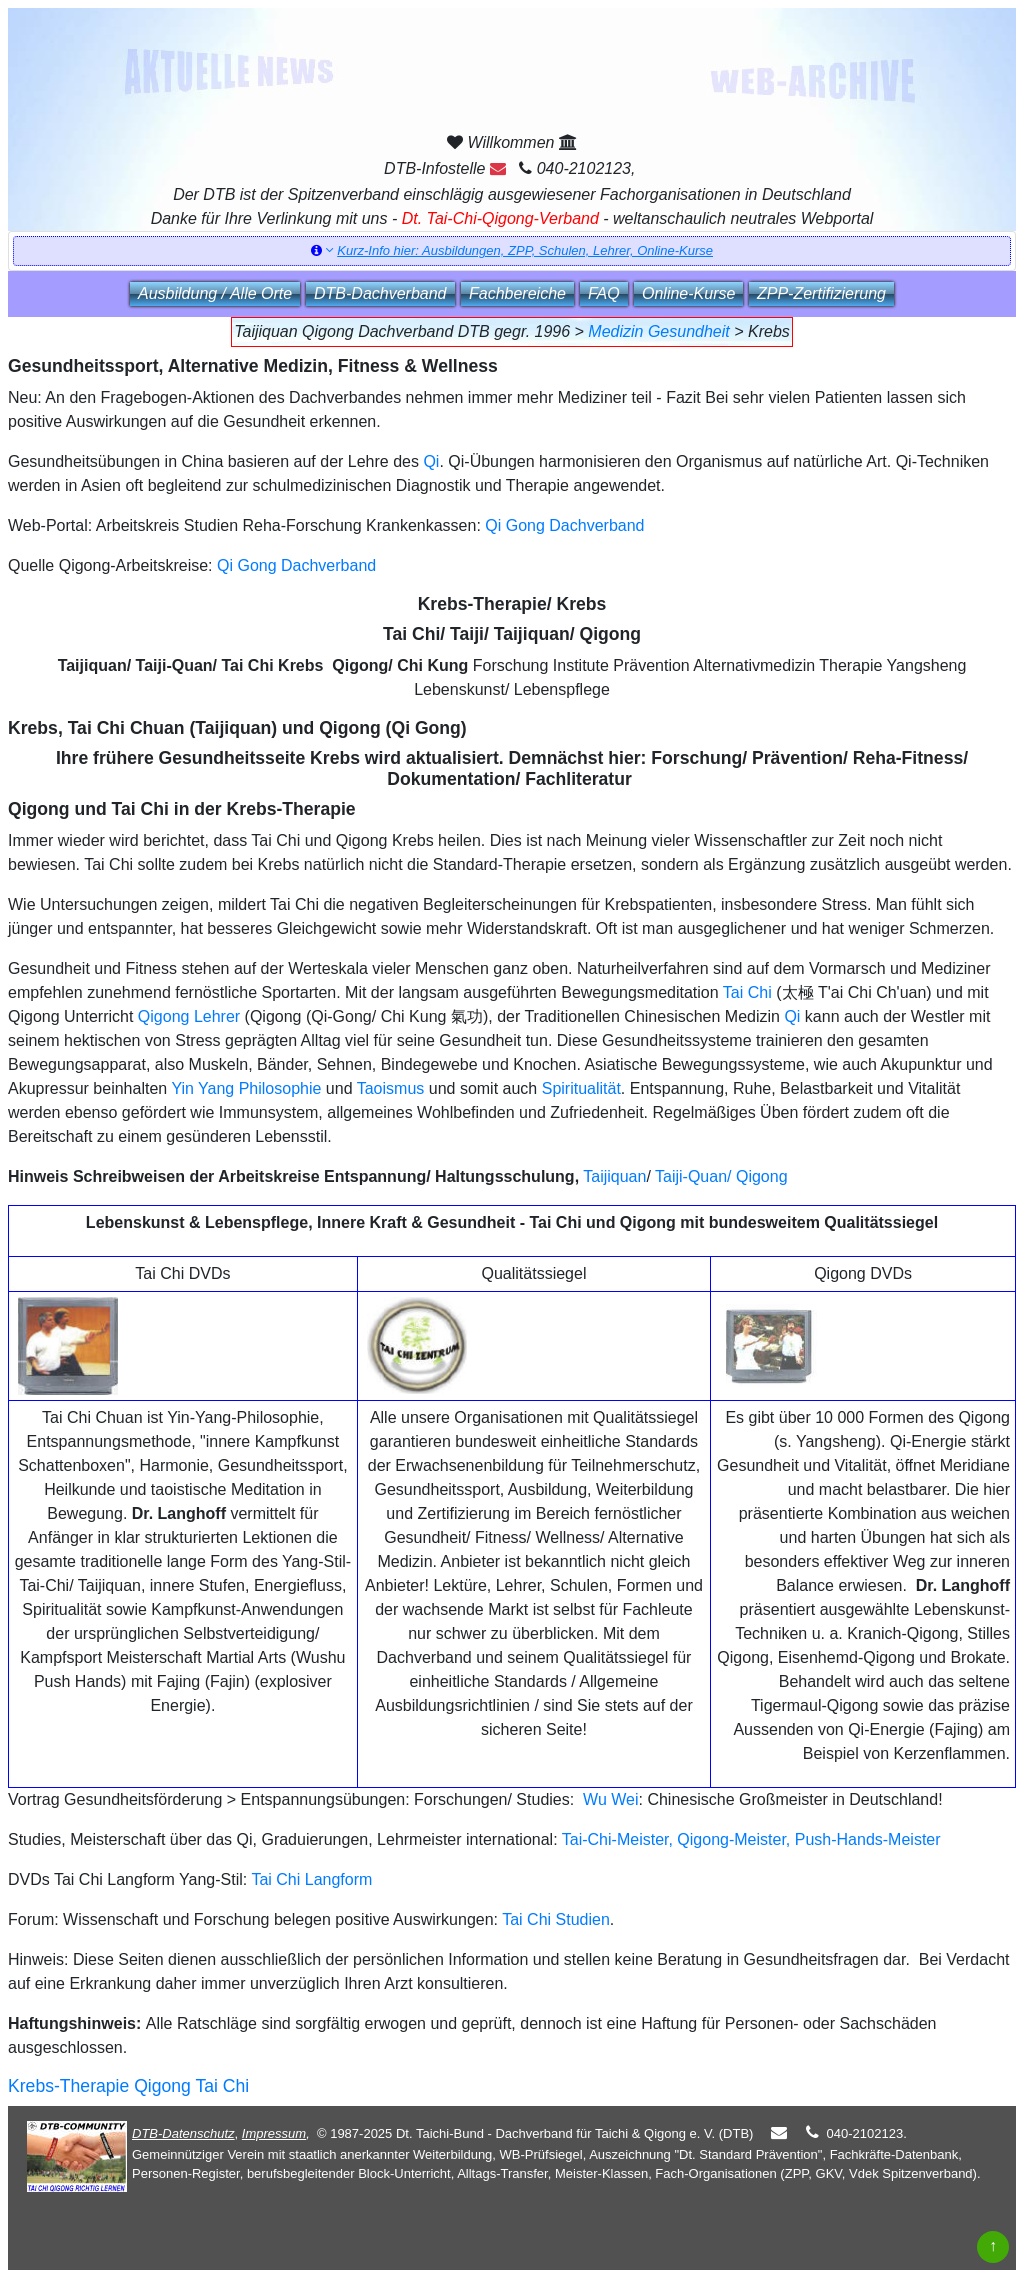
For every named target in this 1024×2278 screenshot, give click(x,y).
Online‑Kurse (688, 293)
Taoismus (391, 1088)
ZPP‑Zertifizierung (821, 293)
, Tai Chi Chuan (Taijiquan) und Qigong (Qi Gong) (262, 728)
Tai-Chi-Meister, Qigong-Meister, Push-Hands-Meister (751, 1839)
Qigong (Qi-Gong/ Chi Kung (348, 1016)
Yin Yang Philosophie (246, 1088)
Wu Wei (610, 1799)
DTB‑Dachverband (380, 293)
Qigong (762, 1176)
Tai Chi (747, 992)
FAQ (604, 293)
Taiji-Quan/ (693, 1176)
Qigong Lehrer (189, 1016)
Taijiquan (614, 1176)
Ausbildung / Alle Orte (215, 293)
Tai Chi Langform (311, 1879)
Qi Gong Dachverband (564, 525)
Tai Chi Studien (556, 1919)
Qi (431, 461)
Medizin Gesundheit (658, 331)
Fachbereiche (517, 293)
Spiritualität (581, 1088)
